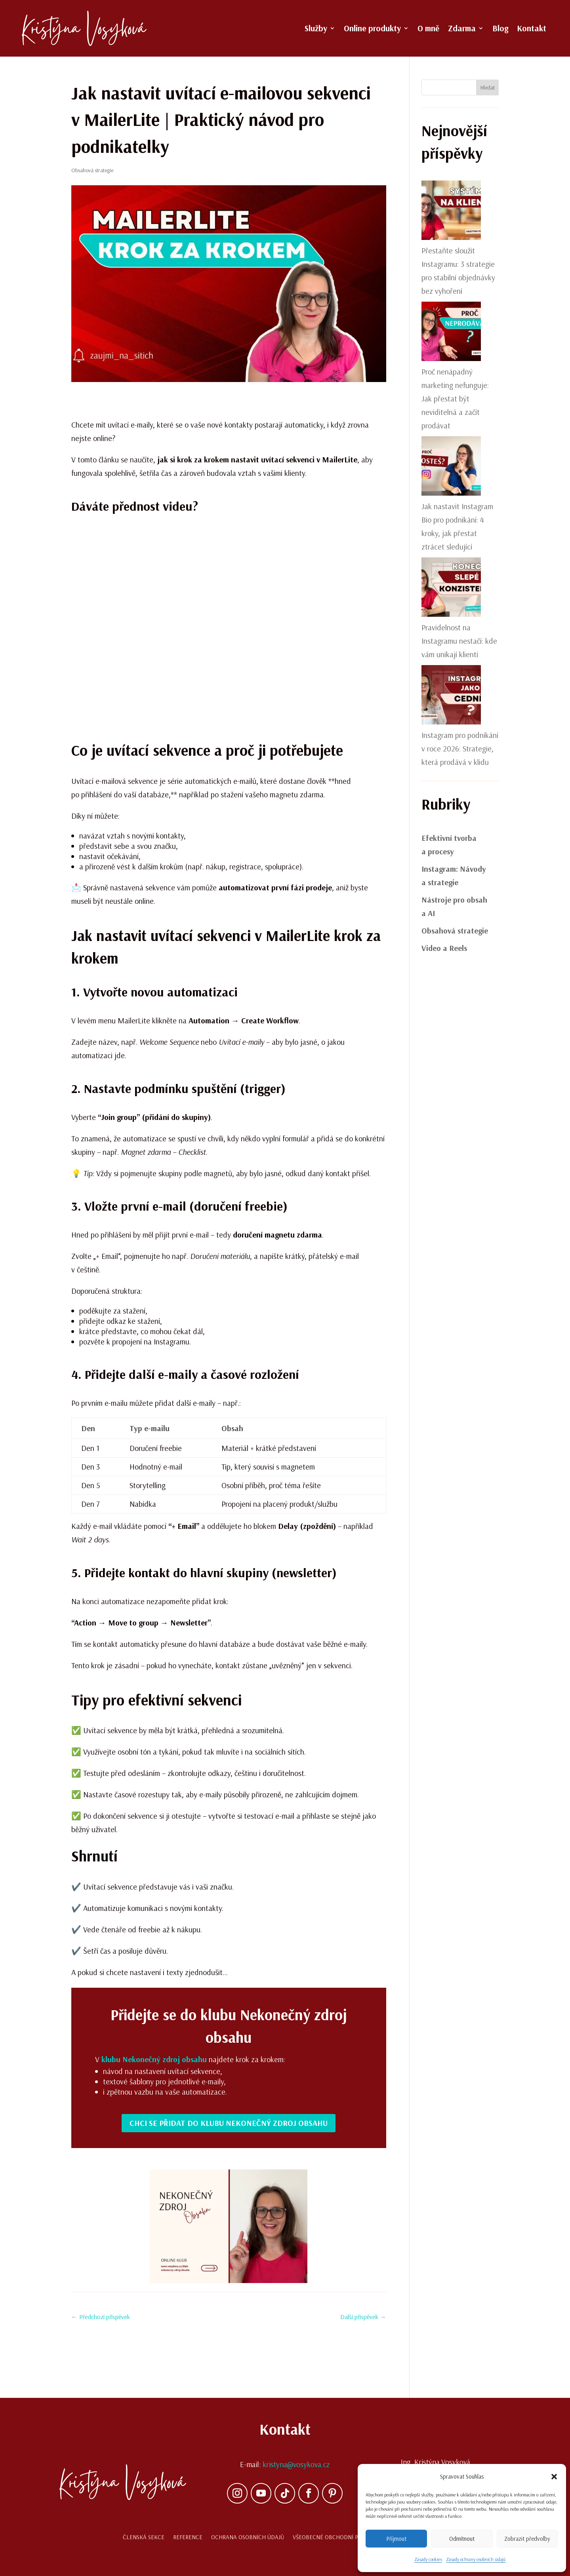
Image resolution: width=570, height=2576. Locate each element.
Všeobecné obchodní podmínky (338, 2537)
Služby (316, 29)
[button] (554, 2477)
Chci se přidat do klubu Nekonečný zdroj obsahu (229, 2123)
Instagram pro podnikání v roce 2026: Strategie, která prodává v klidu (459, 748)
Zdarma (462, 29)
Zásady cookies (428, 2559)
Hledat (487, 87)
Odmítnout (462, 2538)
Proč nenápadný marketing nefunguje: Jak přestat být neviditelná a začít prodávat (455, 398)
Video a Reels (444, 948)
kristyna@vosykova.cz (296, 2464)
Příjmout (396, 2538)
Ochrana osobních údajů (247, 2537)
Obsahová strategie (92, 170)
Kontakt (531, 29)
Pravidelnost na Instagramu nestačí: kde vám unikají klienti (459, 640)
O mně (428, 29)
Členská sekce (143, 2537)
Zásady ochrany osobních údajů (475, 2559)
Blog (500, 29)
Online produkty (372, 29)
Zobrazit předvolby (527, 2538)
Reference (187, 2537)
